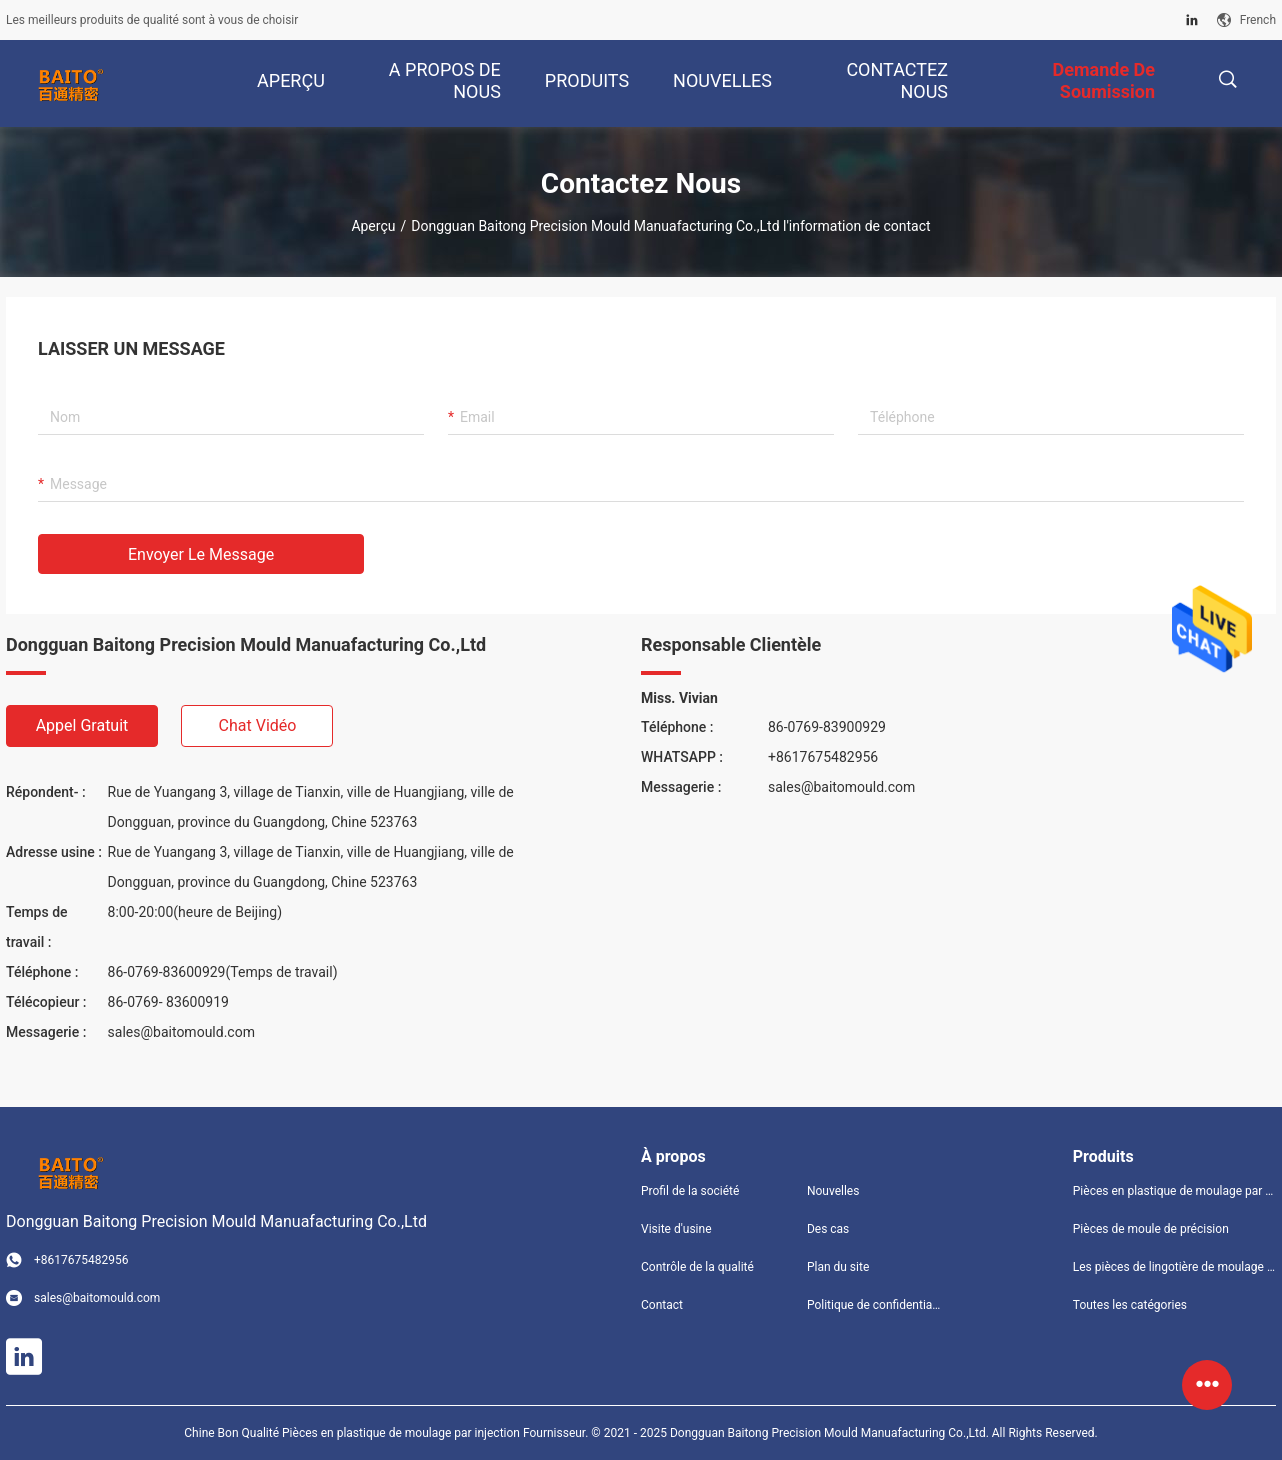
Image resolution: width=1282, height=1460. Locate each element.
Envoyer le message (201, 554)
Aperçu (373, 226)
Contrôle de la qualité (697, 1267)
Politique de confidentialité (874, 1305)
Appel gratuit (82, 725)
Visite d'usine (676, 1229)
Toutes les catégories (1130, 1305)
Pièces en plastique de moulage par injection (1174, 1191)
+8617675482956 (823, 757)
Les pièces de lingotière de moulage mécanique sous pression (1174, 1267)
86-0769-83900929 (827, 727)
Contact (662, 1305)
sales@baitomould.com (181, 1032)
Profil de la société (690, 1191)
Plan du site (838, 1267)
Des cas (828, 1229)
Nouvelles (833, 1191)
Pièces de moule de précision (1151, 1229)
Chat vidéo (258, 725)
